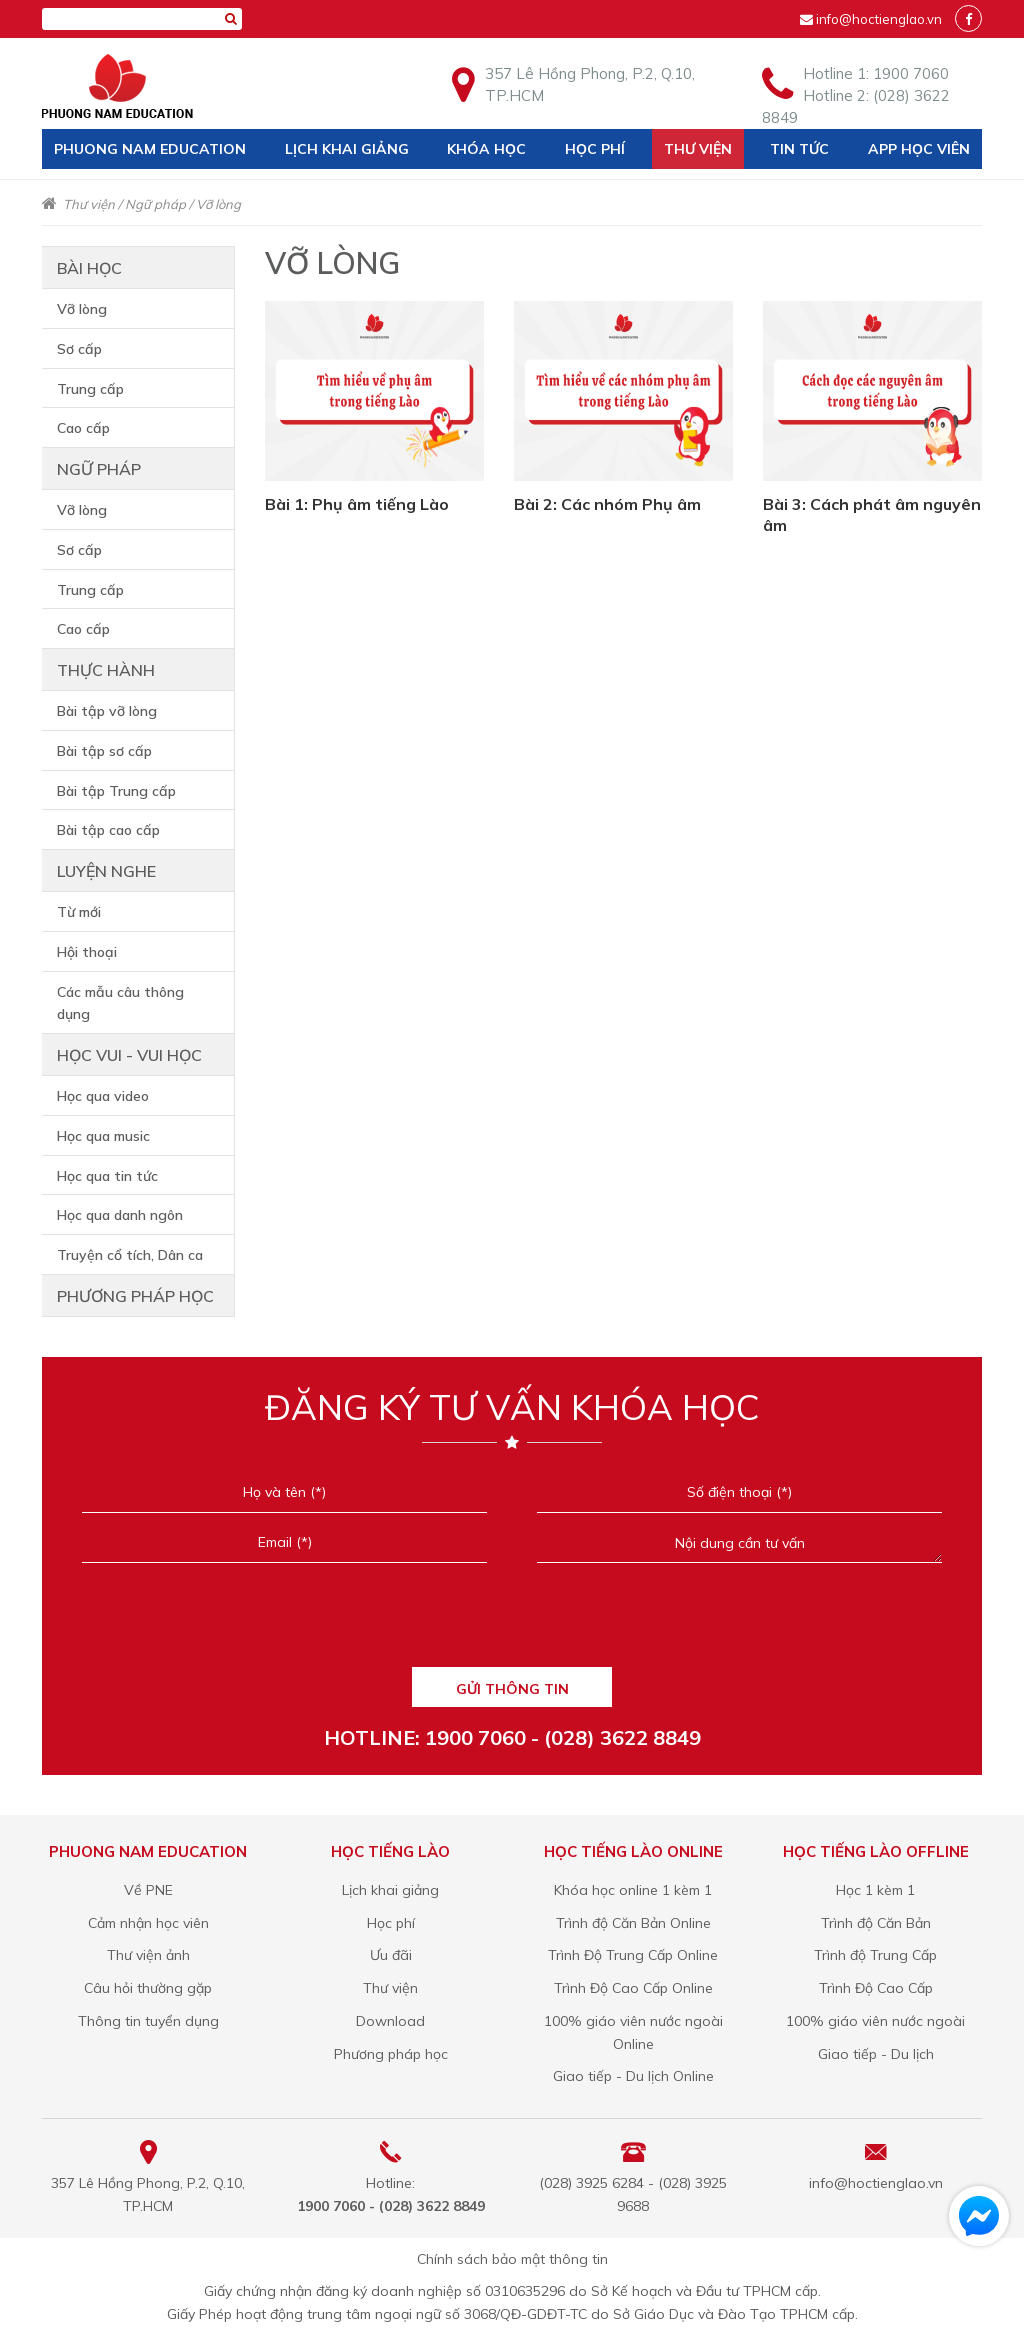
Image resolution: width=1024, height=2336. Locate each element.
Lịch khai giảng (347, 149)
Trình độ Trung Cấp (875, 1955)
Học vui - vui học (129, 1055)
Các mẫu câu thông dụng (120, 1003)
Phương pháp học (135, 1296)
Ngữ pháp (155, 204)
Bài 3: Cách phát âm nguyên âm (872, 514)
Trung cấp (90, 389)
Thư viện (698, 149)
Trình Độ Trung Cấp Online (633, 1955)
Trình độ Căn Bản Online (633, 1923)
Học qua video (103, 1096)
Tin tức (799, 149)
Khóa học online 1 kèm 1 (633, 1890)
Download (390, 2021)
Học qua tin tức (107, 1176)
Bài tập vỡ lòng (107, 711)
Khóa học (486, 149)
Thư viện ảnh (148, 1955)
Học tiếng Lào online (633, 1851)
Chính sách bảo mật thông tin (512, 2259)
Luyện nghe (106, 871)
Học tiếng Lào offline (876, 1851)
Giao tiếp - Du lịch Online (633, 2076)
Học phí (595, 149)
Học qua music (103, 1136)
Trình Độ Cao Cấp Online (633, 1988)
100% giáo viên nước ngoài (875, 2021)
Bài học (89, 268)
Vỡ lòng (218, 204)
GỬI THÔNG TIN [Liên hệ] (512, 1689)
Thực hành (106, 670)
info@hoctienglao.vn (879, 19)
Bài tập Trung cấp (116, 791)
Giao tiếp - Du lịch (876, 2054)
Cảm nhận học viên (148, 1923)
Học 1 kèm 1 (875, 1890)
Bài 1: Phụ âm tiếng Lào (357, 504)
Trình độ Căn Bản (876, 1923)
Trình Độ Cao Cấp (876, 1988)
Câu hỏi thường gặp (148, 1988)
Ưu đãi (391, 1955)
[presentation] (511, 1622)
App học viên (919, 149)
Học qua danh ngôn (120, 1215)
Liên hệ (81, 189)
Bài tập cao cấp (108, 830)
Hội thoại (87, 952)
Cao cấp (83, 428)
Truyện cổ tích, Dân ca (130, 1255)
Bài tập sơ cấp (104, 751)
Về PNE (148, 1890)
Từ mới (79, 912)
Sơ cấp (79, 349)
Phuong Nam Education (150, 149)
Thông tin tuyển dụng (148, 2021)
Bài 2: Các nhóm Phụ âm (607, 504)
